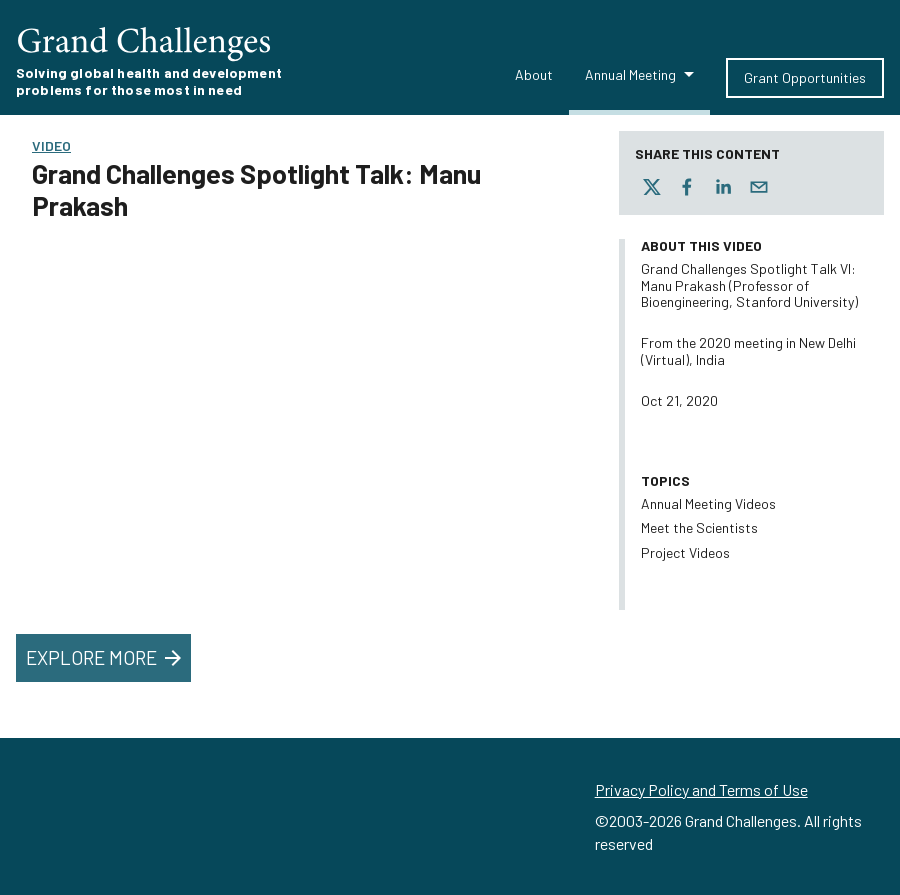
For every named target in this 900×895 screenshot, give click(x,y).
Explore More (105, 658)
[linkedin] (723, 187)
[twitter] (652, 187)
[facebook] (687, 187)
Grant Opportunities (805, 77)
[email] (759, 187)
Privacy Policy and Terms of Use (701, 789)
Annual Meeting (630, 74)
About (534, 74)
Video (51, 145)
